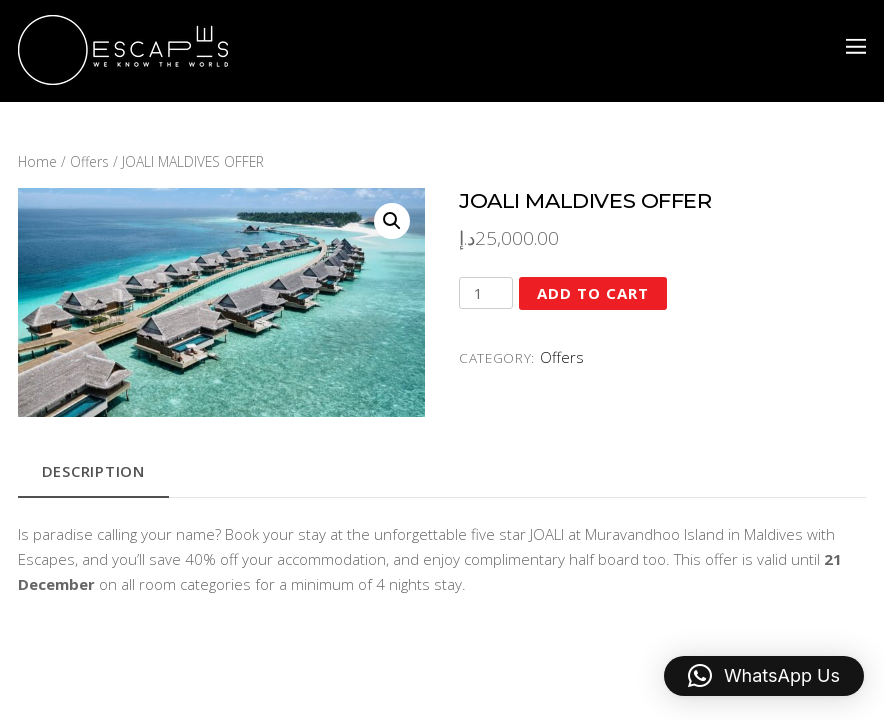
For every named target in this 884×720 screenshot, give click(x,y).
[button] (392, 221)
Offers (89, 161)
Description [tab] (93, 471)
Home (37, 161)
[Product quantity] (486, 293)
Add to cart (593, 293)
